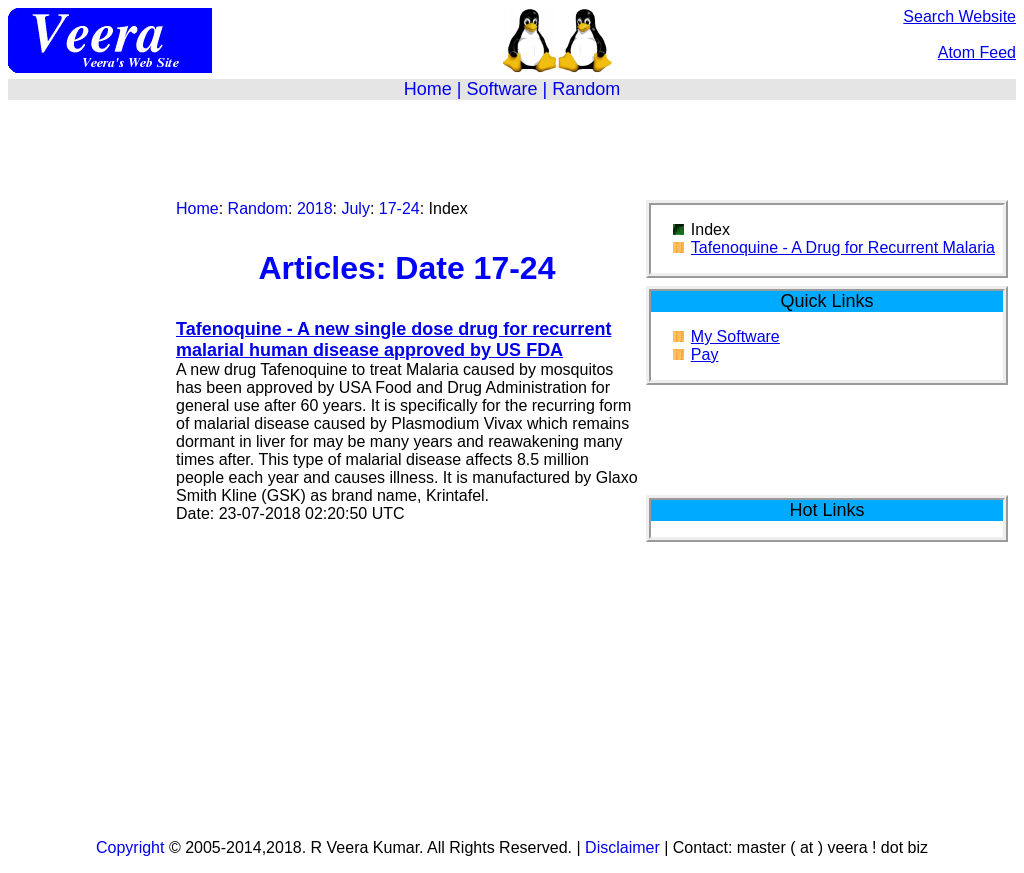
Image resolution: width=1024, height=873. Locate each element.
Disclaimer (622, 847)
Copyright (130, 847)
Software (501, 89)
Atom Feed (977, 52)
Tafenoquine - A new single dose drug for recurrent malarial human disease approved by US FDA (393, 339)
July (355, 208)
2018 (315, 208)
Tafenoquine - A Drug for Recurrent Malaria (843, 247)
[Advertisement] (512, 146)
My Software (735, 336)
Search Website (959, 16)
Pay (705, 354)
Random (586, 89)
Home (428, 89)
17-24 (399, 208)
